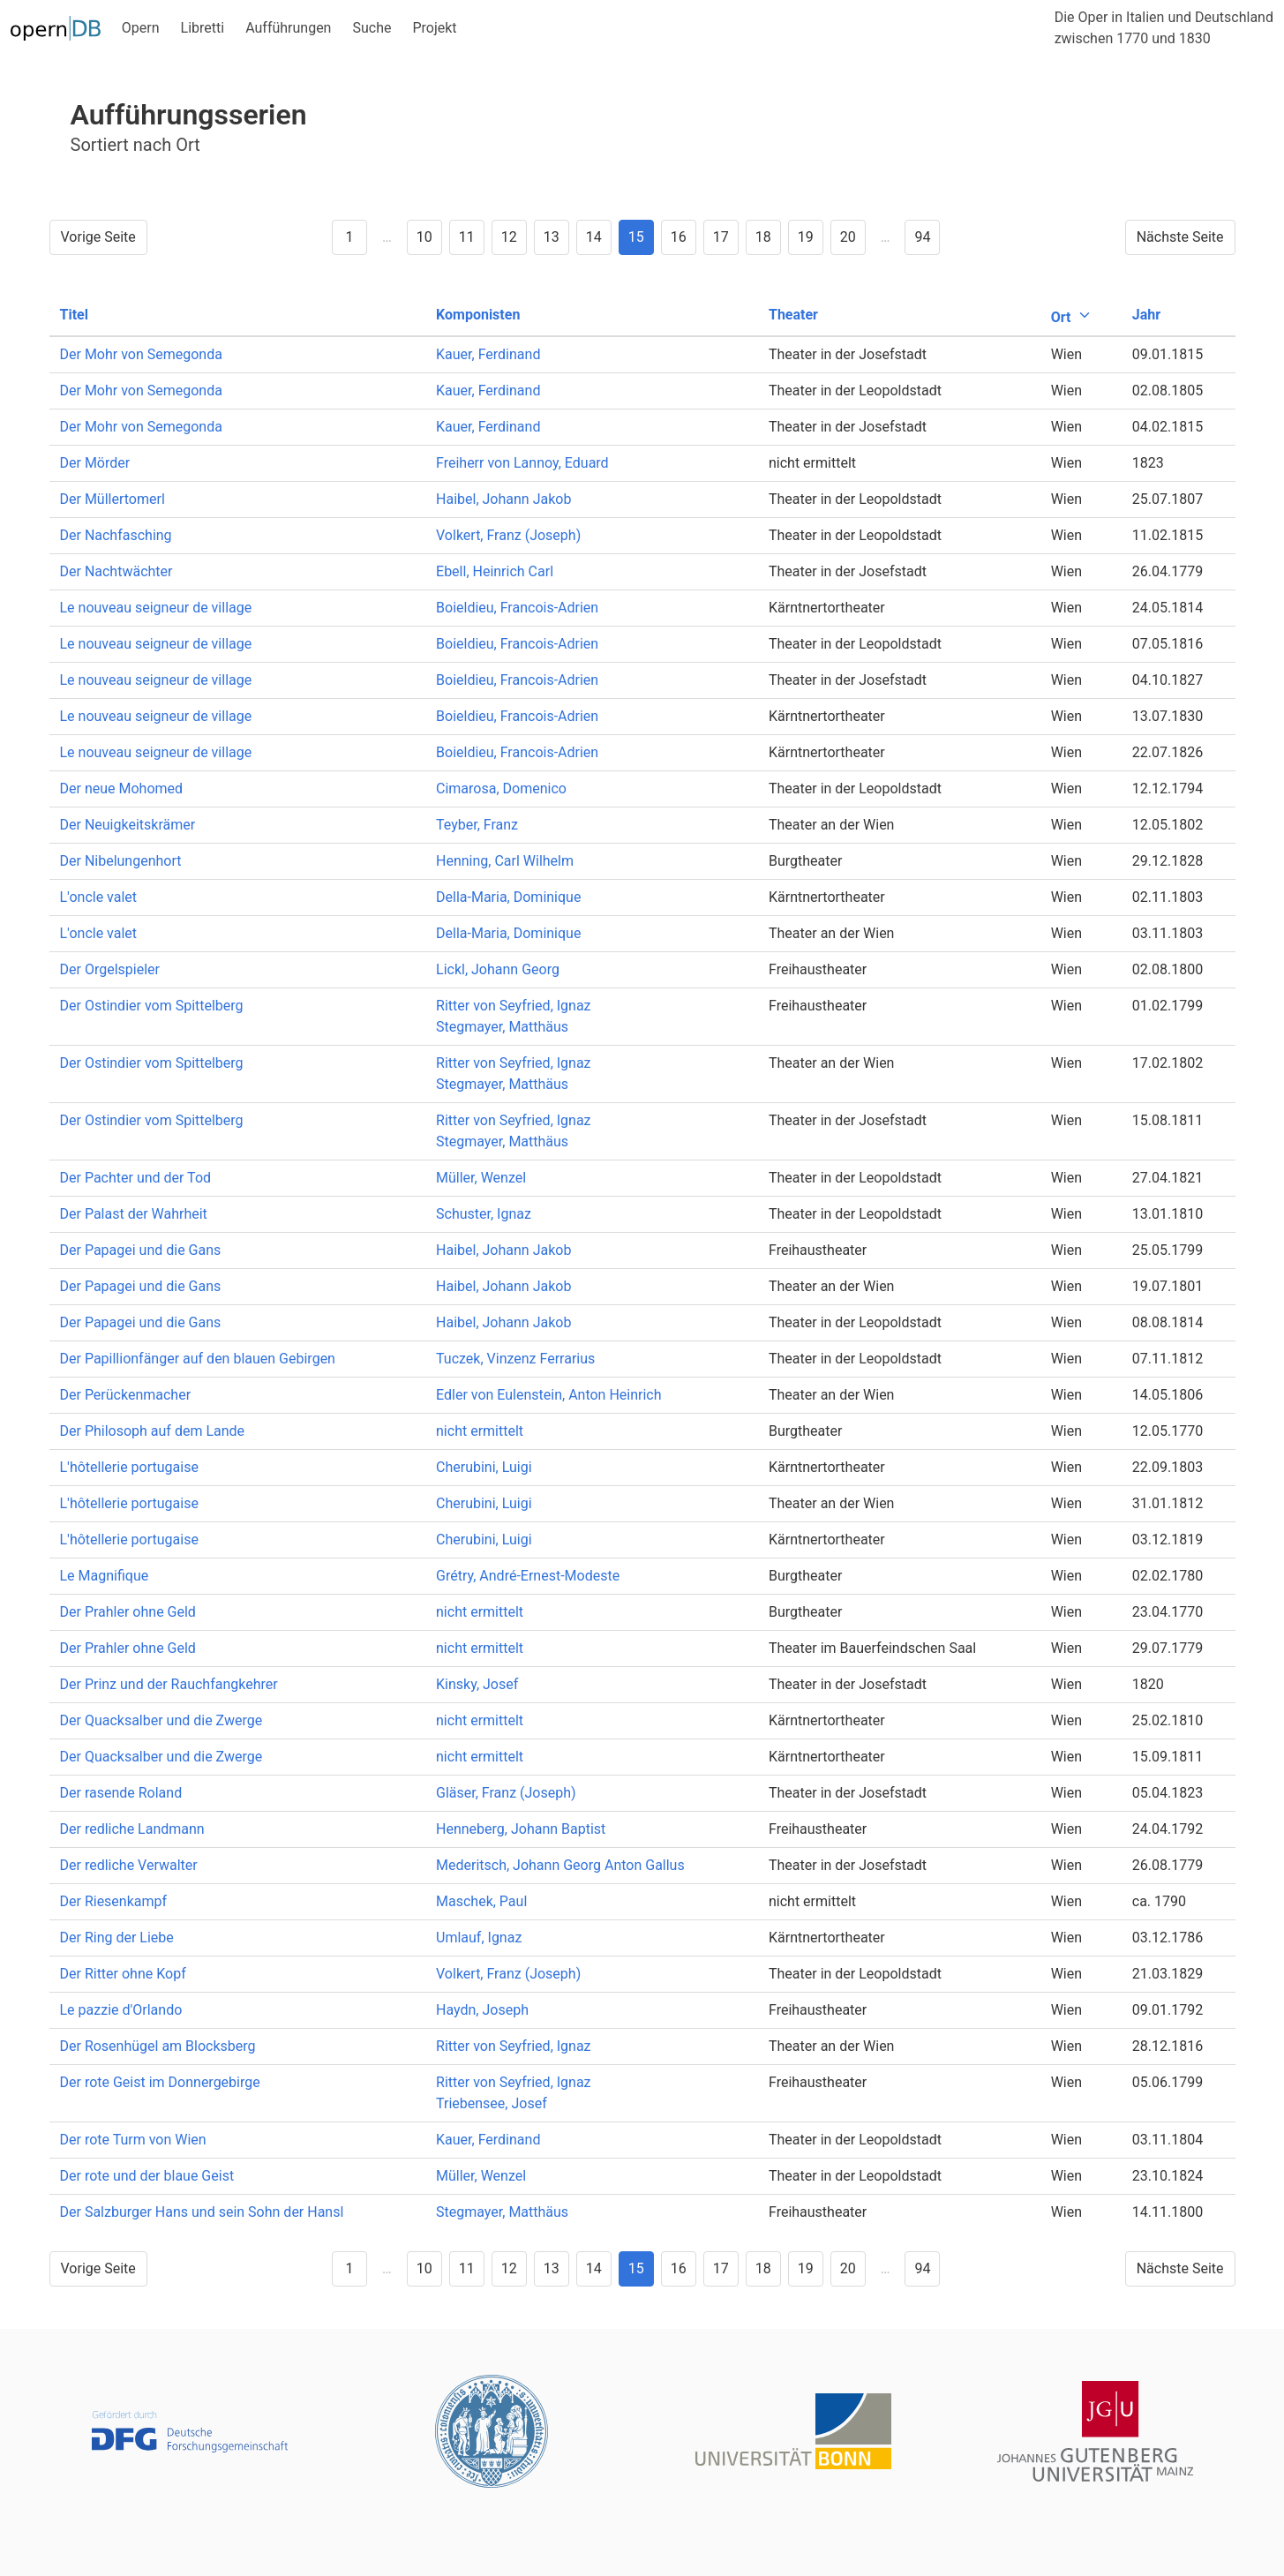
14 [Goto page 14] (594, 237)
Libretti (203, 27)
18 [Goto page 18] (763, 237)
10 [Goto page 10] (424, 237)
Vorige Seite (98, 237)
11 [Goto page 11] (467, 237)
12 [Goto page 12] (509, 237)
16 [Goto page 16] (679, 237)
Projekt (434, 27)
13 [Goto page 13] (551, 237)
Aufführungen (288, 27)
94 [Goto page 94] (922, 237)
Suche (371, 27)
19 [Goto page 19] (806, 237)
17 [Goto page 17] (721, 237)
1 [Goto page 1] (350, 237)
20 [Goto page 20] (848, 237)
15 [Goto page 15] (636, 237)
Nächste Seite (1180, 237)
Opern (141, 27)
